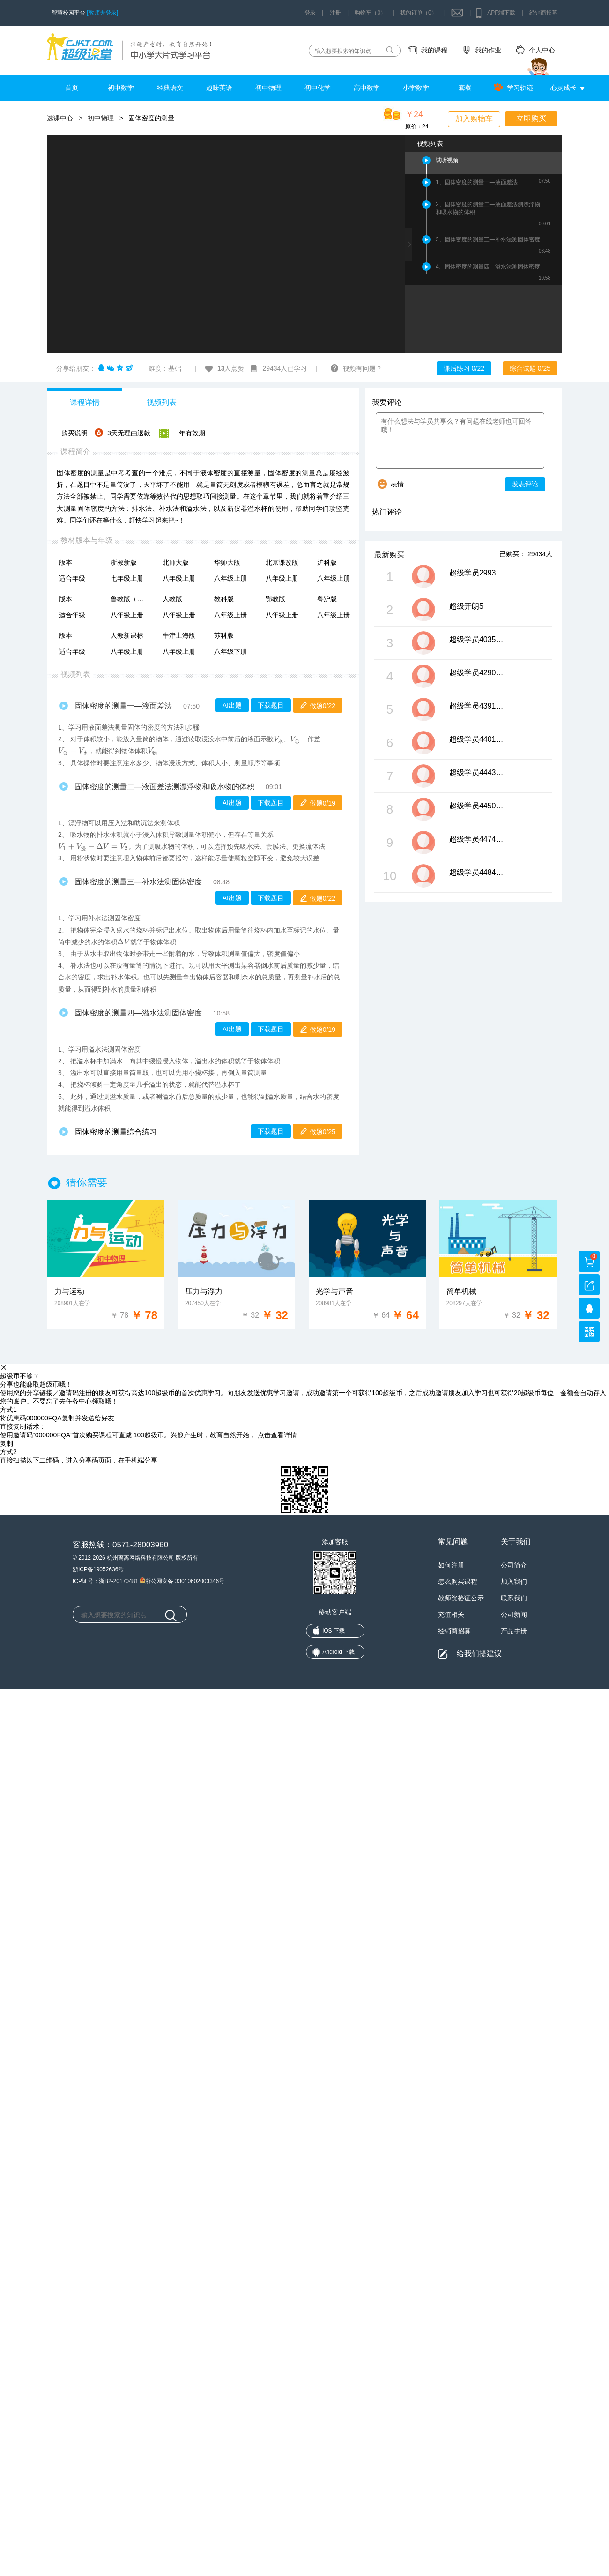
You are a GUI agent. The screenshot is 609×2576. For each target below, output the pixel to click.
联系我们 (514, 1598)
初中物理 (268, 87)
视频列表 (162, 402)
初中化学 (317, 87)
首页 (71, 87)
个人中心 (542, 50)
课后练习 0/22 (464, 368)
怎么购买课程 (457, 1581)
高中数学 (367, 87)
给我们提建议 (479, 1653)
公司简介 (514, 1565)
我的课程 (434, 50)
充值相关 (451, 1614)
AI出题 (232, 705)
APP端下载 (501, 12)
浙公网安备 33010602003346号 (182, 1580)
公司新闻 (514, 1614)
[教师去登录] (102, 12)
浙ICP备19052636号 (98, 1569)
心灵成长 (563, 87)
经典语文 (170, 87)
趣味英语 (219, 87)
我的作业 (488, 50)
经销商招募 (543, 12)
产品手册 (514, 1631)
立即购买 (531, 118)
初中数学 (121, 87)
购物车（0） (370, 12)
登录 (310, 12)
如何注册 (451, 1565)
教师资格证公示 (461, 1598)
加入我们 (514, 1581)
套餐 (465, 87)
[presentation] (279, 739)
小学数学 (416, 87)
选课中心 (60, 118)
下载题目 (271, 705)
